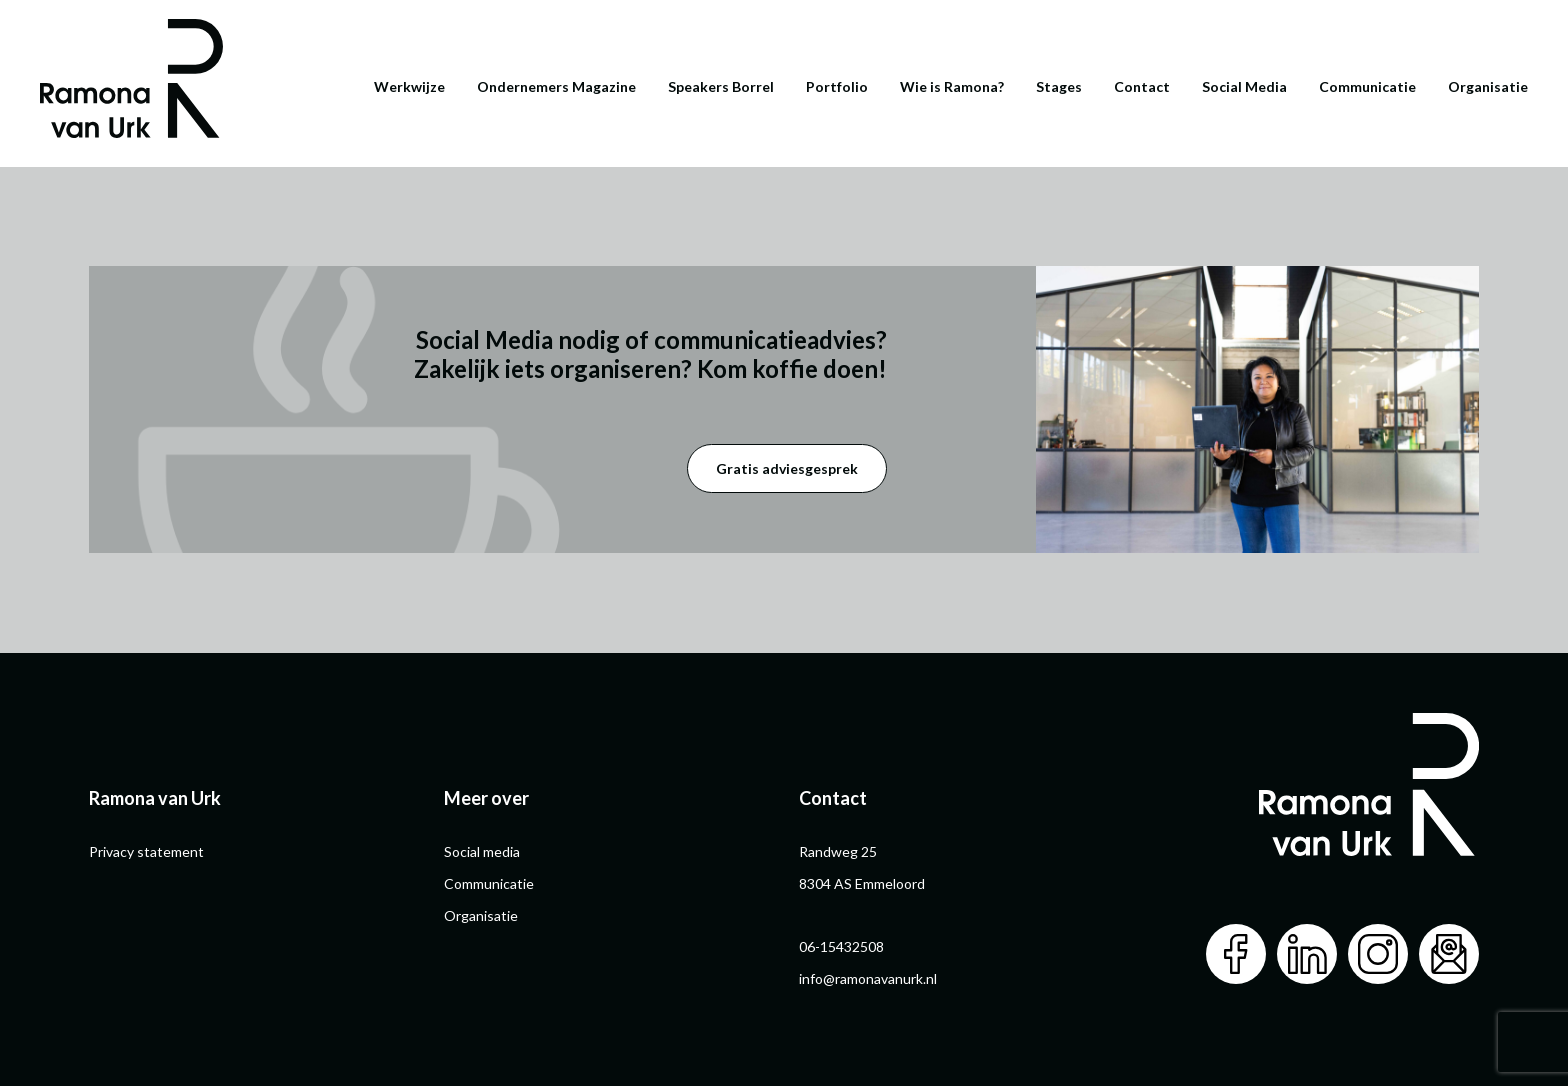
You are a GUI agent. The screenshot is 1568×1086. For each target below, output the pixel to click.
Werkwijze (409, 86)
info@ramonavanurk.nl (868, 978)
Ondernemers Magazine (556, 86)
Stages (1059, 86)
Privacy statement (146, 851)
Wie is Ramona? (952, 86)
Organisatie (1488, 86)
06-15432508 (841, 946)
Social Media (1244, 86)
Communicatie (1367, 86)
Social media (482, 851)
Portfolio (837, 86)
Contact (1142, 86)
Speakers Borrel (721, 86)
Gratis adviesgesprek (787, 468)
